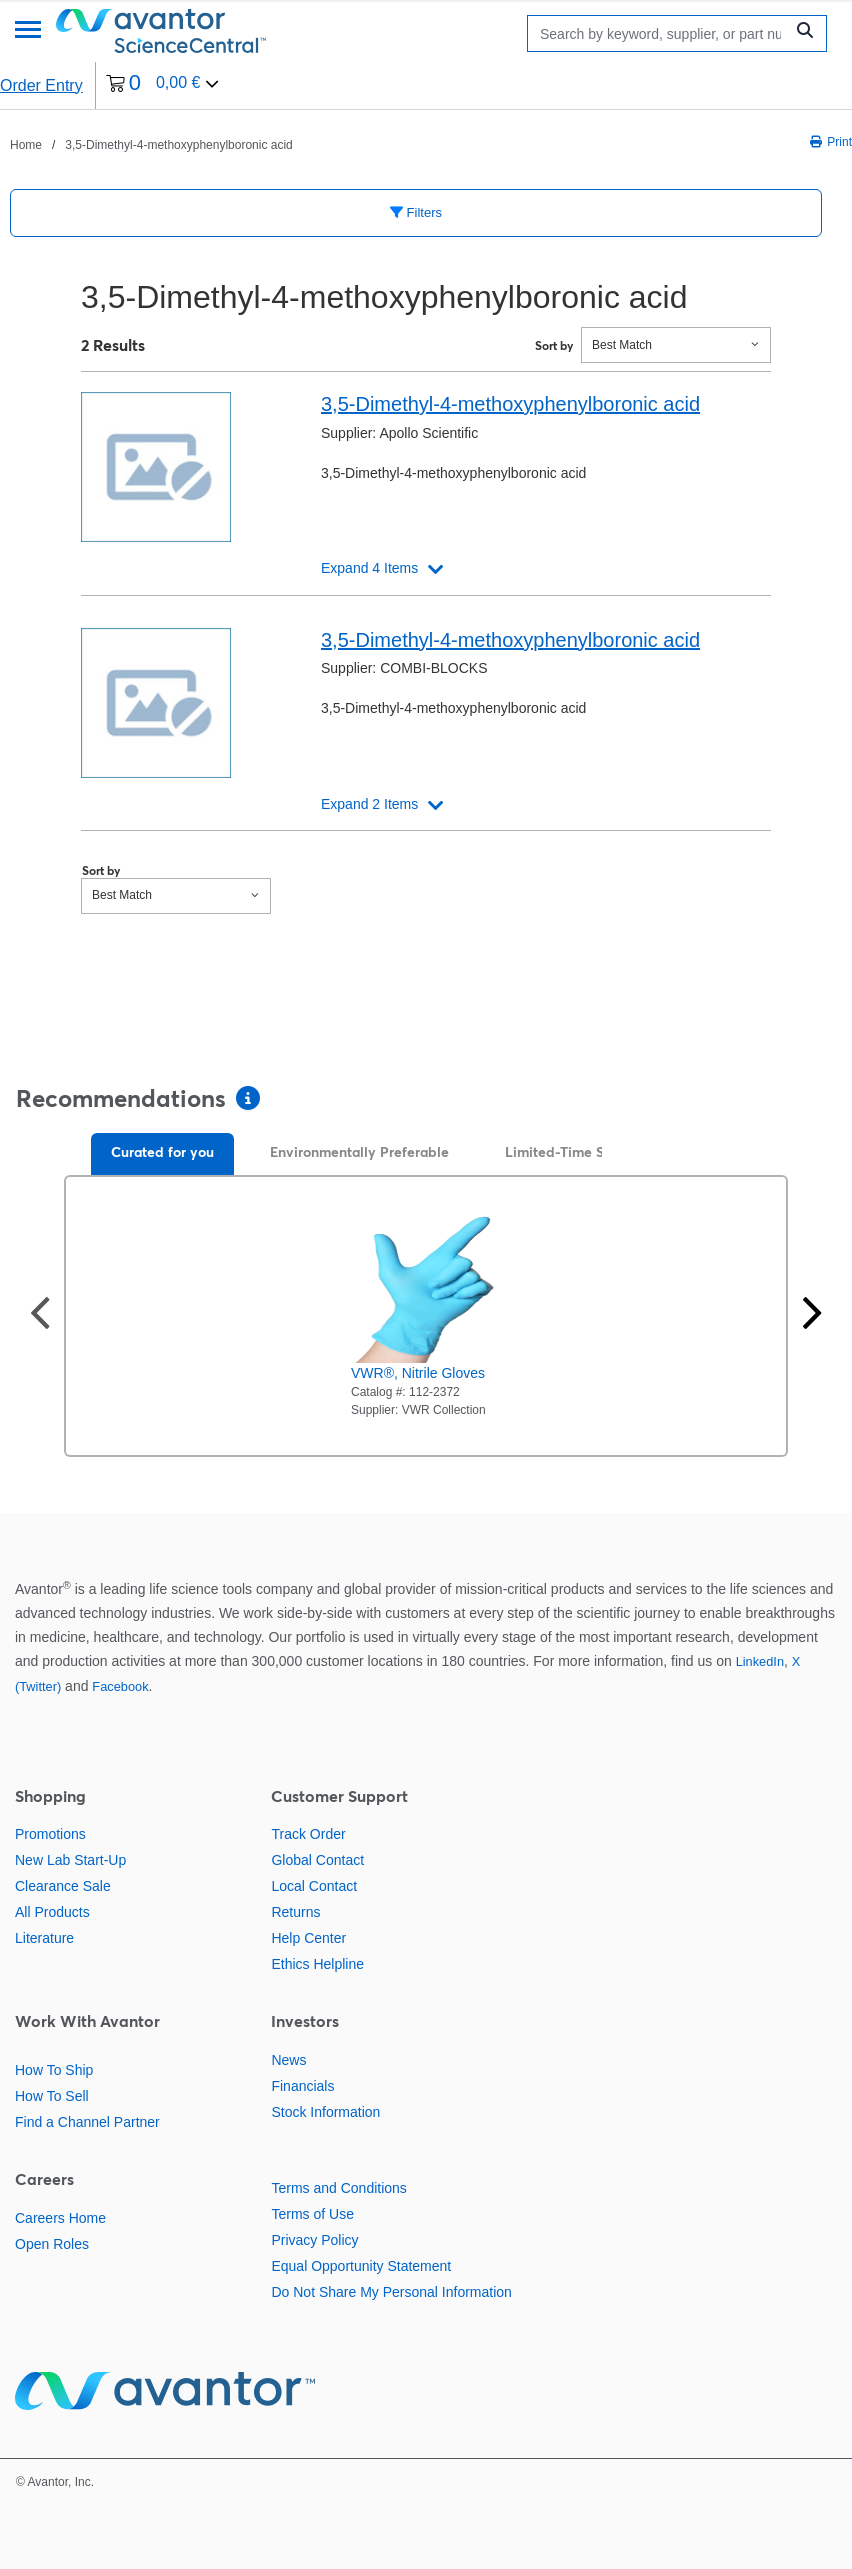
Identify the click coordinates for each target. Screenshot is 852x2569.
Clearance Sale (63, 1886)
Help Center (308, 1938)
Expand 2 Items (369, 804)
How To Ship (54, 2070)
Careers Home (60, 2218)
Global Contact (317, 1860)
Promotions (50, 1834)
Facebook (120, 1686)
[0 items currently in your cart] (163, 85)
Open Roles (52, 2244)
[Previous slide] (40, 1315)
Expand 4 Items (369, 568)
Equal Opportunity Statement (361, 2266)
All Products (52, 1912)
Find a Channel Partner (87, 2122)
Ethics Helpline (317, 1964)
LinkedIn (760, 1661)
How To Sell (52, 2096)
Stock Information (325, 2112)
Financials (302, 2086)
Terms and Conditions (338, 2188)
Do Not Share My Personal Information (391, 2292)
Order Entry (41, 85)
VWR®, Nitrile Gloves (418, 1373)
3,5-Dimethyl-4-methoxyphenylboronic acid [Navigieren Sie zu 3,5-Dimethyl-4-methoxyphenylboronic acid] (178, 145)
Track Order (308, 1834)
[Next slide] (812, 1315)
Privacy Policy (314, 2240)
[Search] (660, 33)
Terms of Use (312, 2214)
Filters (416, 212)
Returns (295, 1912)
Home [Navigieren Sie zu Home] (26, 145)
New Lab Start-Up (70, 1860)
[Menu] (28, 31)
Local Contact (314, 1886)
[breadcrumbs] (151, 144)
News (288, 2060)
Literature (44, 1938)
